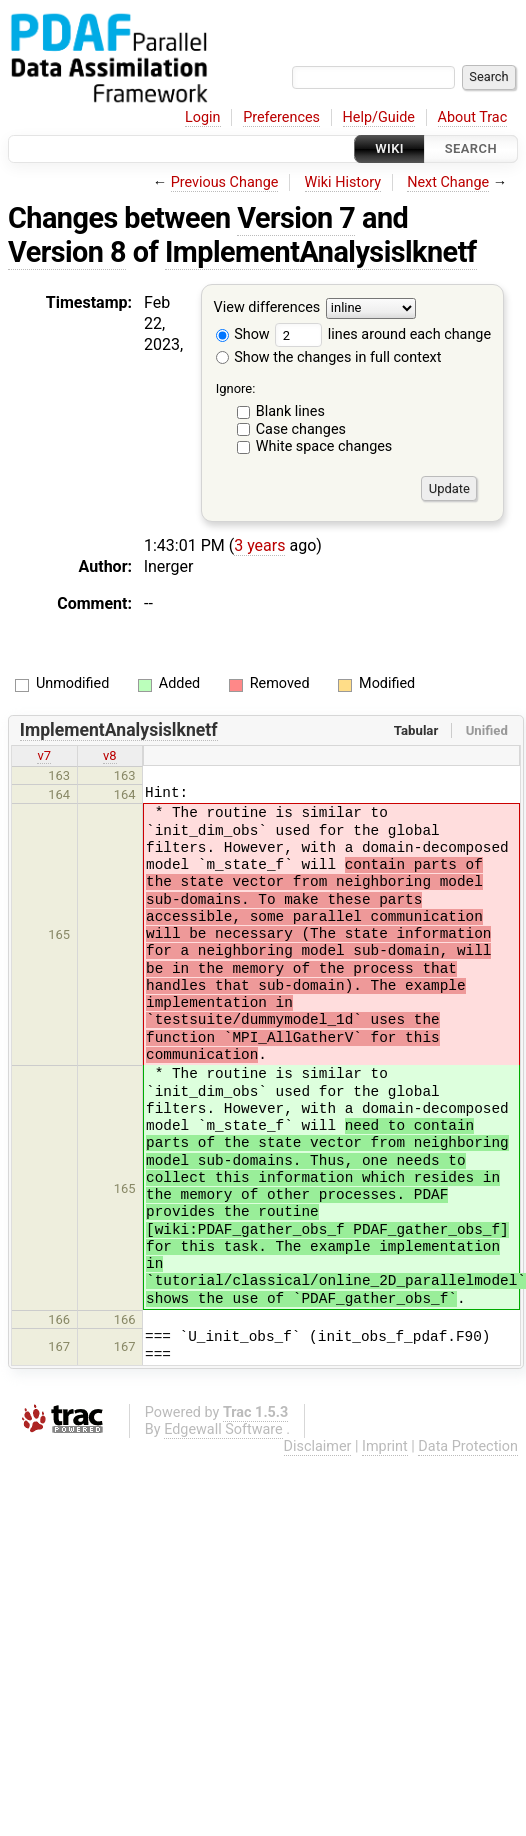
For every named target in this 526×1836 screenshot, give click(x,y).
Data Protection (468, 1446)
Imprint (385, 1446)
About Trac (473, 117)
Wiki (389, 148)
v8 (110, 755)
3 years (259, 545)
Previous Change (225, 182)
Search (471, 148)
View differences (267, 308)
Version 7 (296, 218)
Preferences (281, 117)
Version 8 (67, 252)
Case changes (301, 429)
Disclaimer (318, 1446)
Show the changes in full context (329, 357)
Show (243, 334)
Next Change (448, 182)
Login (203, 117)
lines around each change (383, 334)
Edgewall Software (223, 1429)
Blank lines (290, 411)
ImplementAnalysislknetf (321, 252)
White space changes (324, 446)
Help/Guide (379, 117)
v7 (44, 755)
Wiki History (343, 182)
